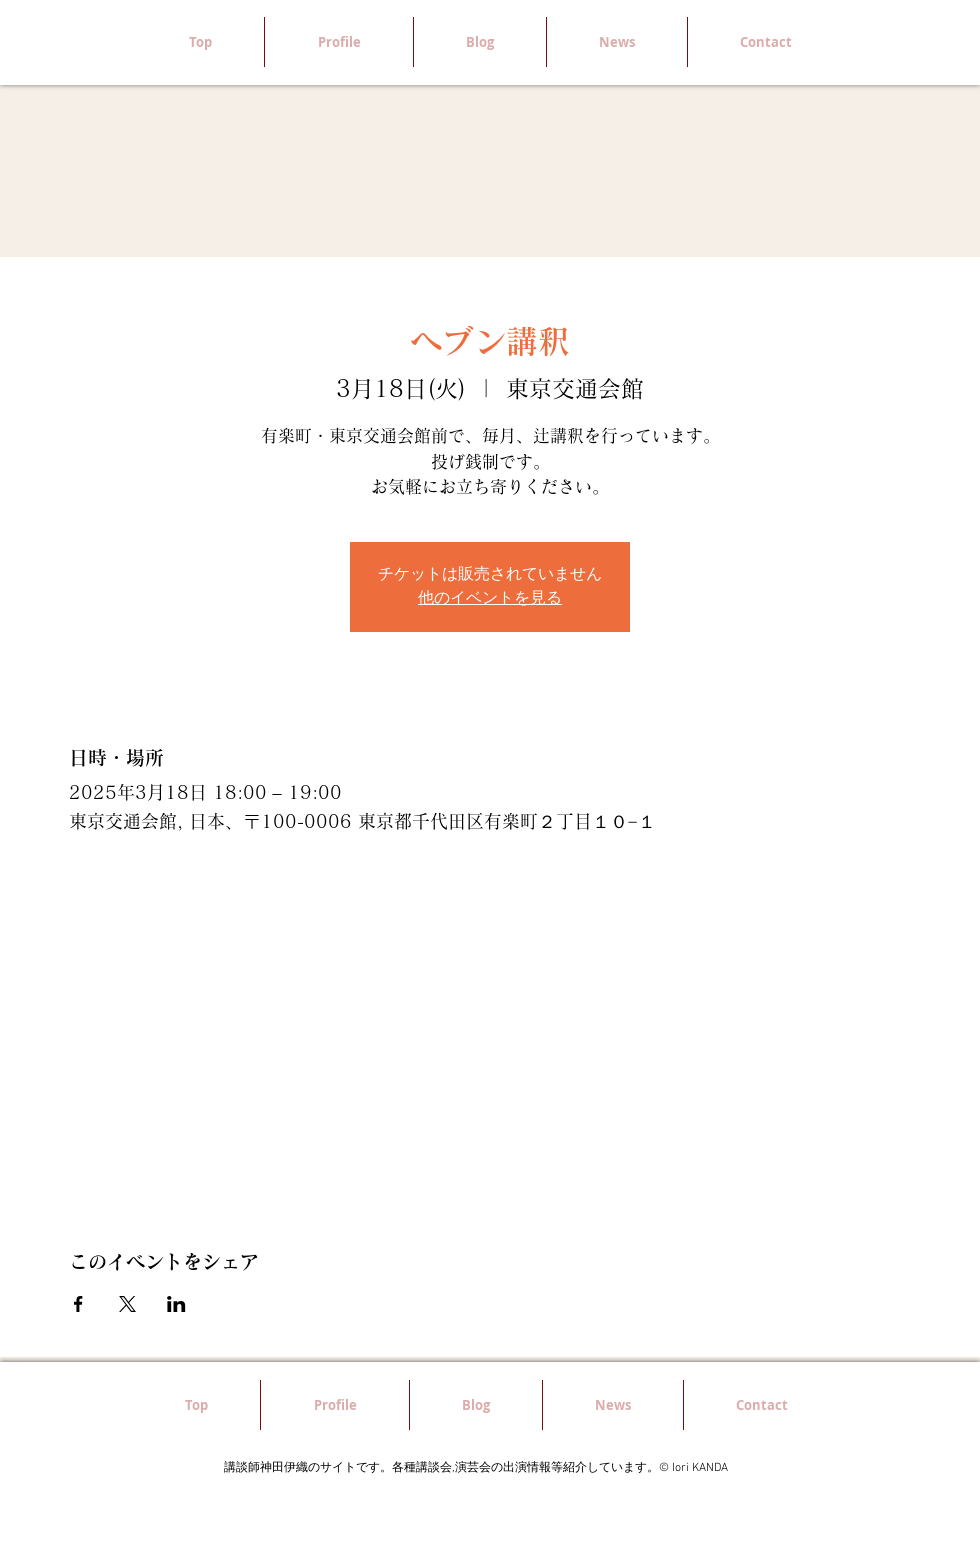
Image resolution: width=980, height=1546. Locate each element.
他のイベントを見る (490, 599)
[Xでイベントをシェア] (127, 1304)
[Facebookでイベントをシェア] (78, 1304)
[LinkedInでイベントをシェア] (176, 1304)
